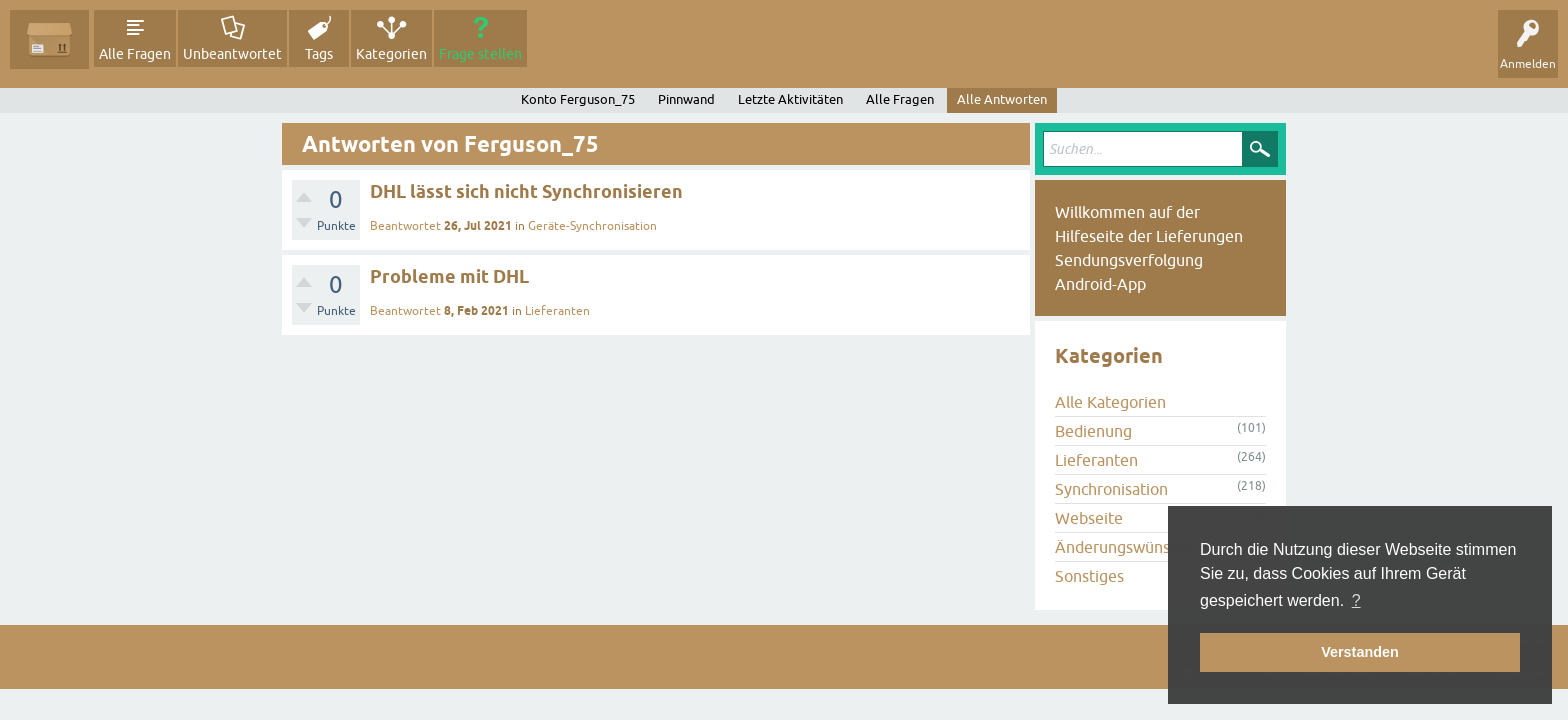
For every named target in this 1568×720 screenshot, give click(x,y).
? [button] (1356, 600)
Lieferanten (557, 311)
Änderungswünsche (1125, 547)
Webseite (1089, 518)
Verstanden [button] (1360, 652)
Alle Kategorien (1110, 402)
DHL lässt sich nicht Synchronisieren (526, 191)
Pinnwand (686, 99)
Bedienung (1093, 431)
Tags (319, 54)
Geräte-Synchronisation (592, 226)
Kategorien (391, 54)
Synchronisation (1111, 489)
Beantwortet (405, 226)
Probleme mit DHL (449, 276)
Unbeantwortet (232, 54)
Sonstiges (1089, 576)
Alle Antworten (1002, 99)
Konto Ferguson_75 (578, 99)
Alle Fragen (135, 54)
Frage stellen (480, 54)
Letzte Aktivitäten (790, 99)
